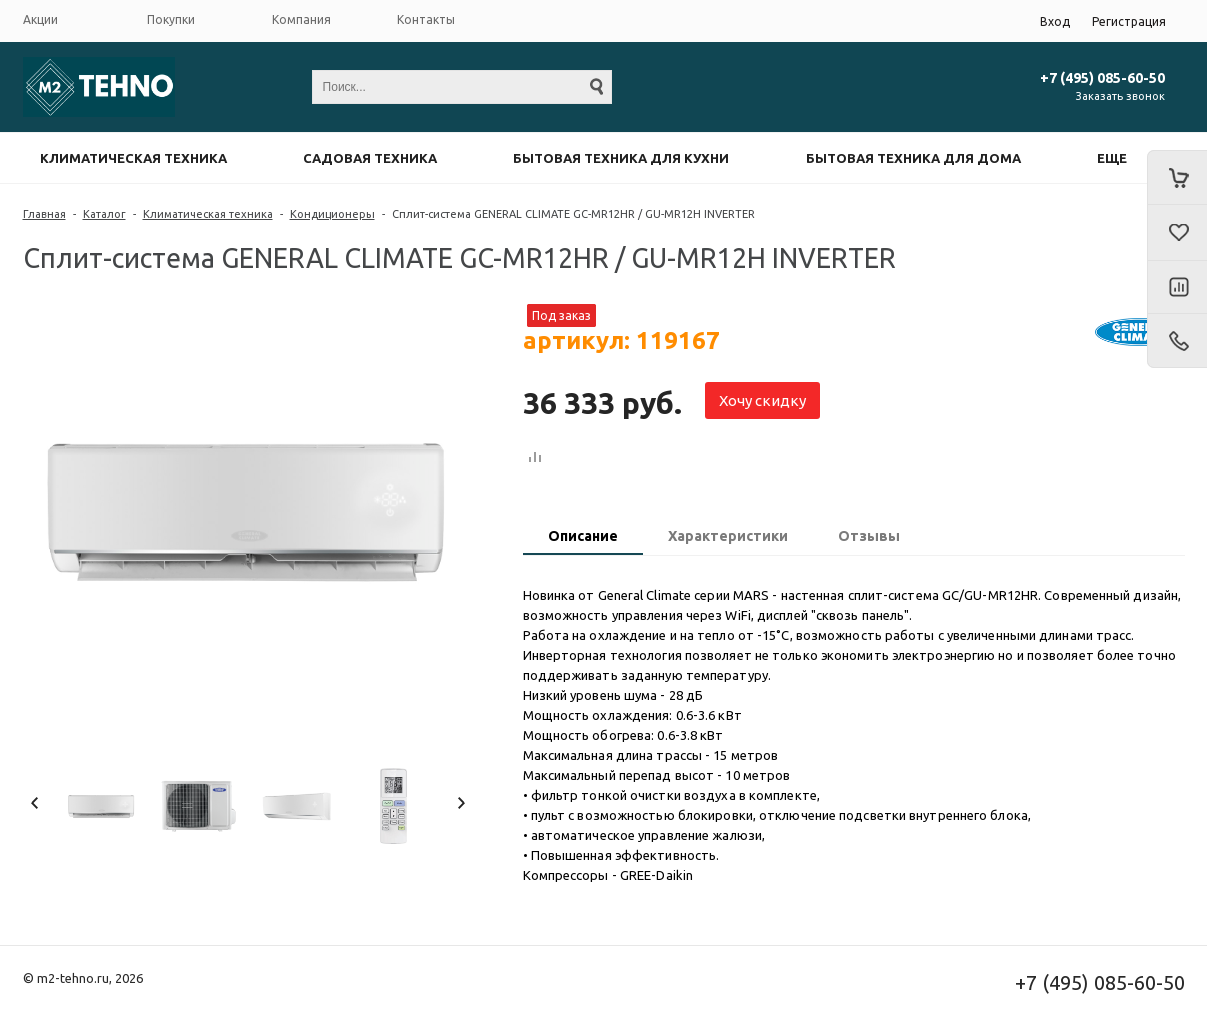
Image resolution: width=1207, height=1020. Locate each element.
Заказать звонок (1120, 96)
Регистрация (1129, 21)
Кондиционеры (332, 214)
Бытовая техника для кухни (621, 158)
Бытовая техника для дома (913, 158)
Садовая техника (370, 158)
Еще (1112, 158)
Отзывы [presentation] (869, 536)
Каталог (104, 214)
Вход (1055, 21)
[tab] (583, 538)
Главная (44, 214)
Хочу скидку (762, 400)
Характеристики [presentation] (728, 536)
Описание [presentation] (583, 536)
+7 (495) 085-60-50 (1102, 78)
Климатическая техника (133, 158)
